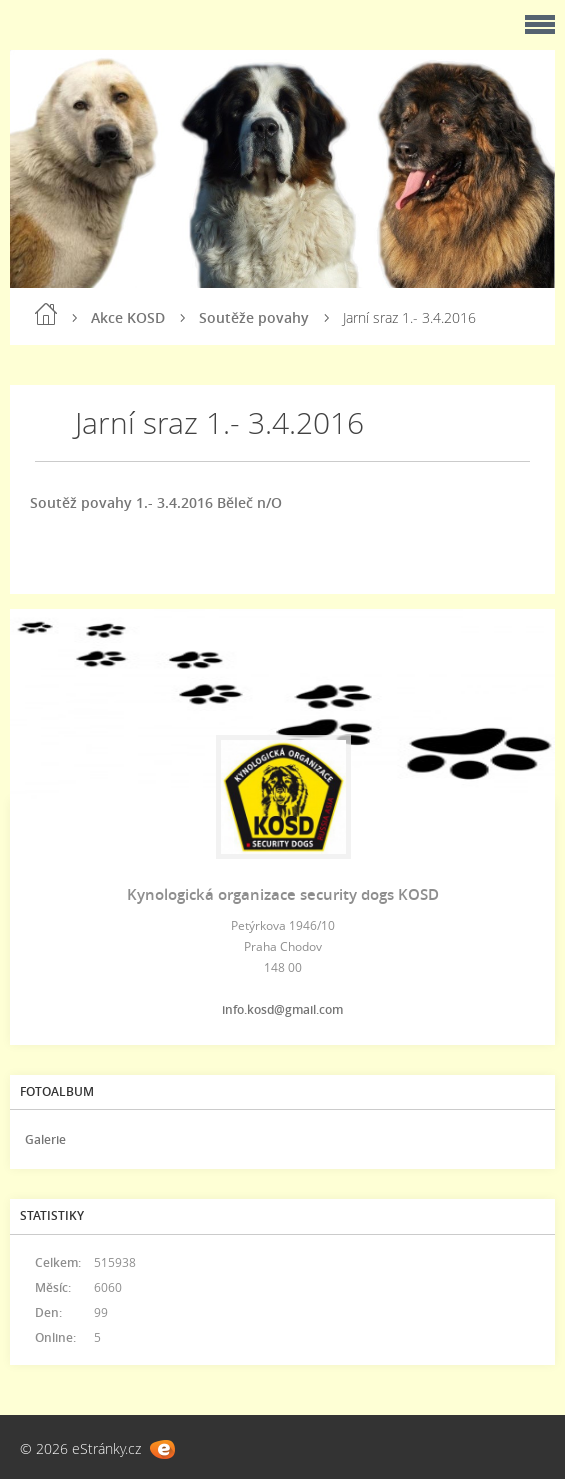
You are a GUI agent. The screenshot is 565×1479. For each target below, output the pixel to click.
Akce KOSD (128, 317)
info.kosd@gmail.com (282, 1009)
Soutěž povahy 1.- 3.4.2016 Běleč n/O (156, 502)
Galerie (45, 1139)
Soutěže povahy (254, 317)
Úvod (46, 314)
